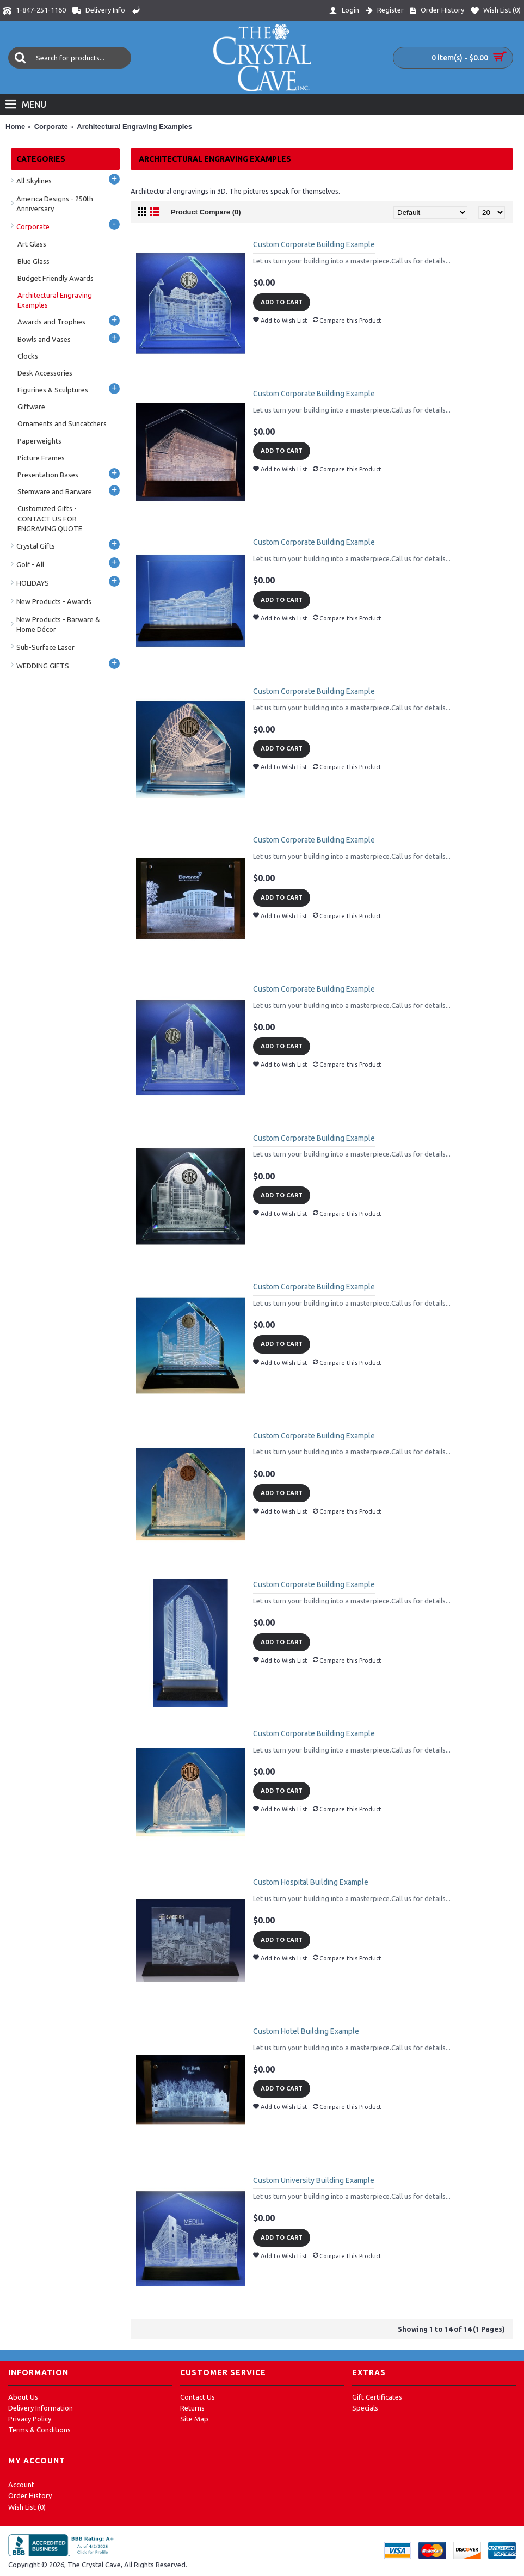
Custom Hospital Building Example (310, 1882)
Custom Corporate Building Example (314, 244)
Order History (30, 2495)
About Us (23, 2397)
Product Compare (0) (206, 212)
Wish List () (27, 2507)
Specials (365, 2408)
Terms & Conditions (39, 2429)
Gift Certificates (377, 2397)
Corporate (51, 126)
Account (21, 2484)
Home (15, 126)
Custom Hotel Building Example (306, 2031)
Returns (192, 2408)
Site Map (194, 2419)
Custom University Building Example (313, 2180)
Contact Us (197, 2397)
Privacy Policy (29, 2419)
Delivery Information (40, 2408)
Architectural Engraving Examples (134, 126)
